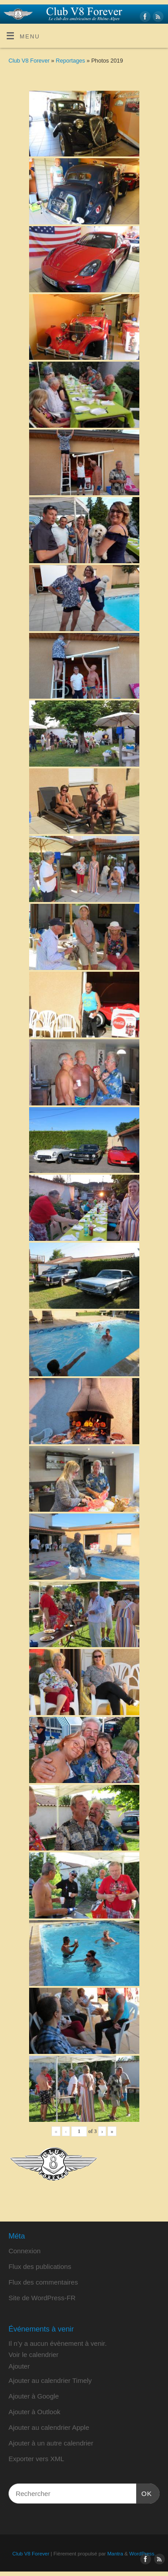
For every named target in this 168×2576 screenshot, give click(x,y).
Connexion (25, 2251)
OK (144, 2492)
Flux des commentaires (43, 2282)
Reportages (71, 61)
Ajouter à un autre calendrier (51, 2443)
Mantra (115, 2553)
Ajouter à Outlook (34, 2412)
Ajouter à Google (34, 2396)
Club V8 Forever (29, 61)
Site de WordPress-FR (42, 2298)
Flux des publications (40, 2266)
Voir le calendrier (34, 2354)
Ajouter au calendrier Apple (49, 2427)
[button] (19, 2366)
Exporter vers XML (36, 2458)
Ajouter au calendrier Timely (50, 2380)
